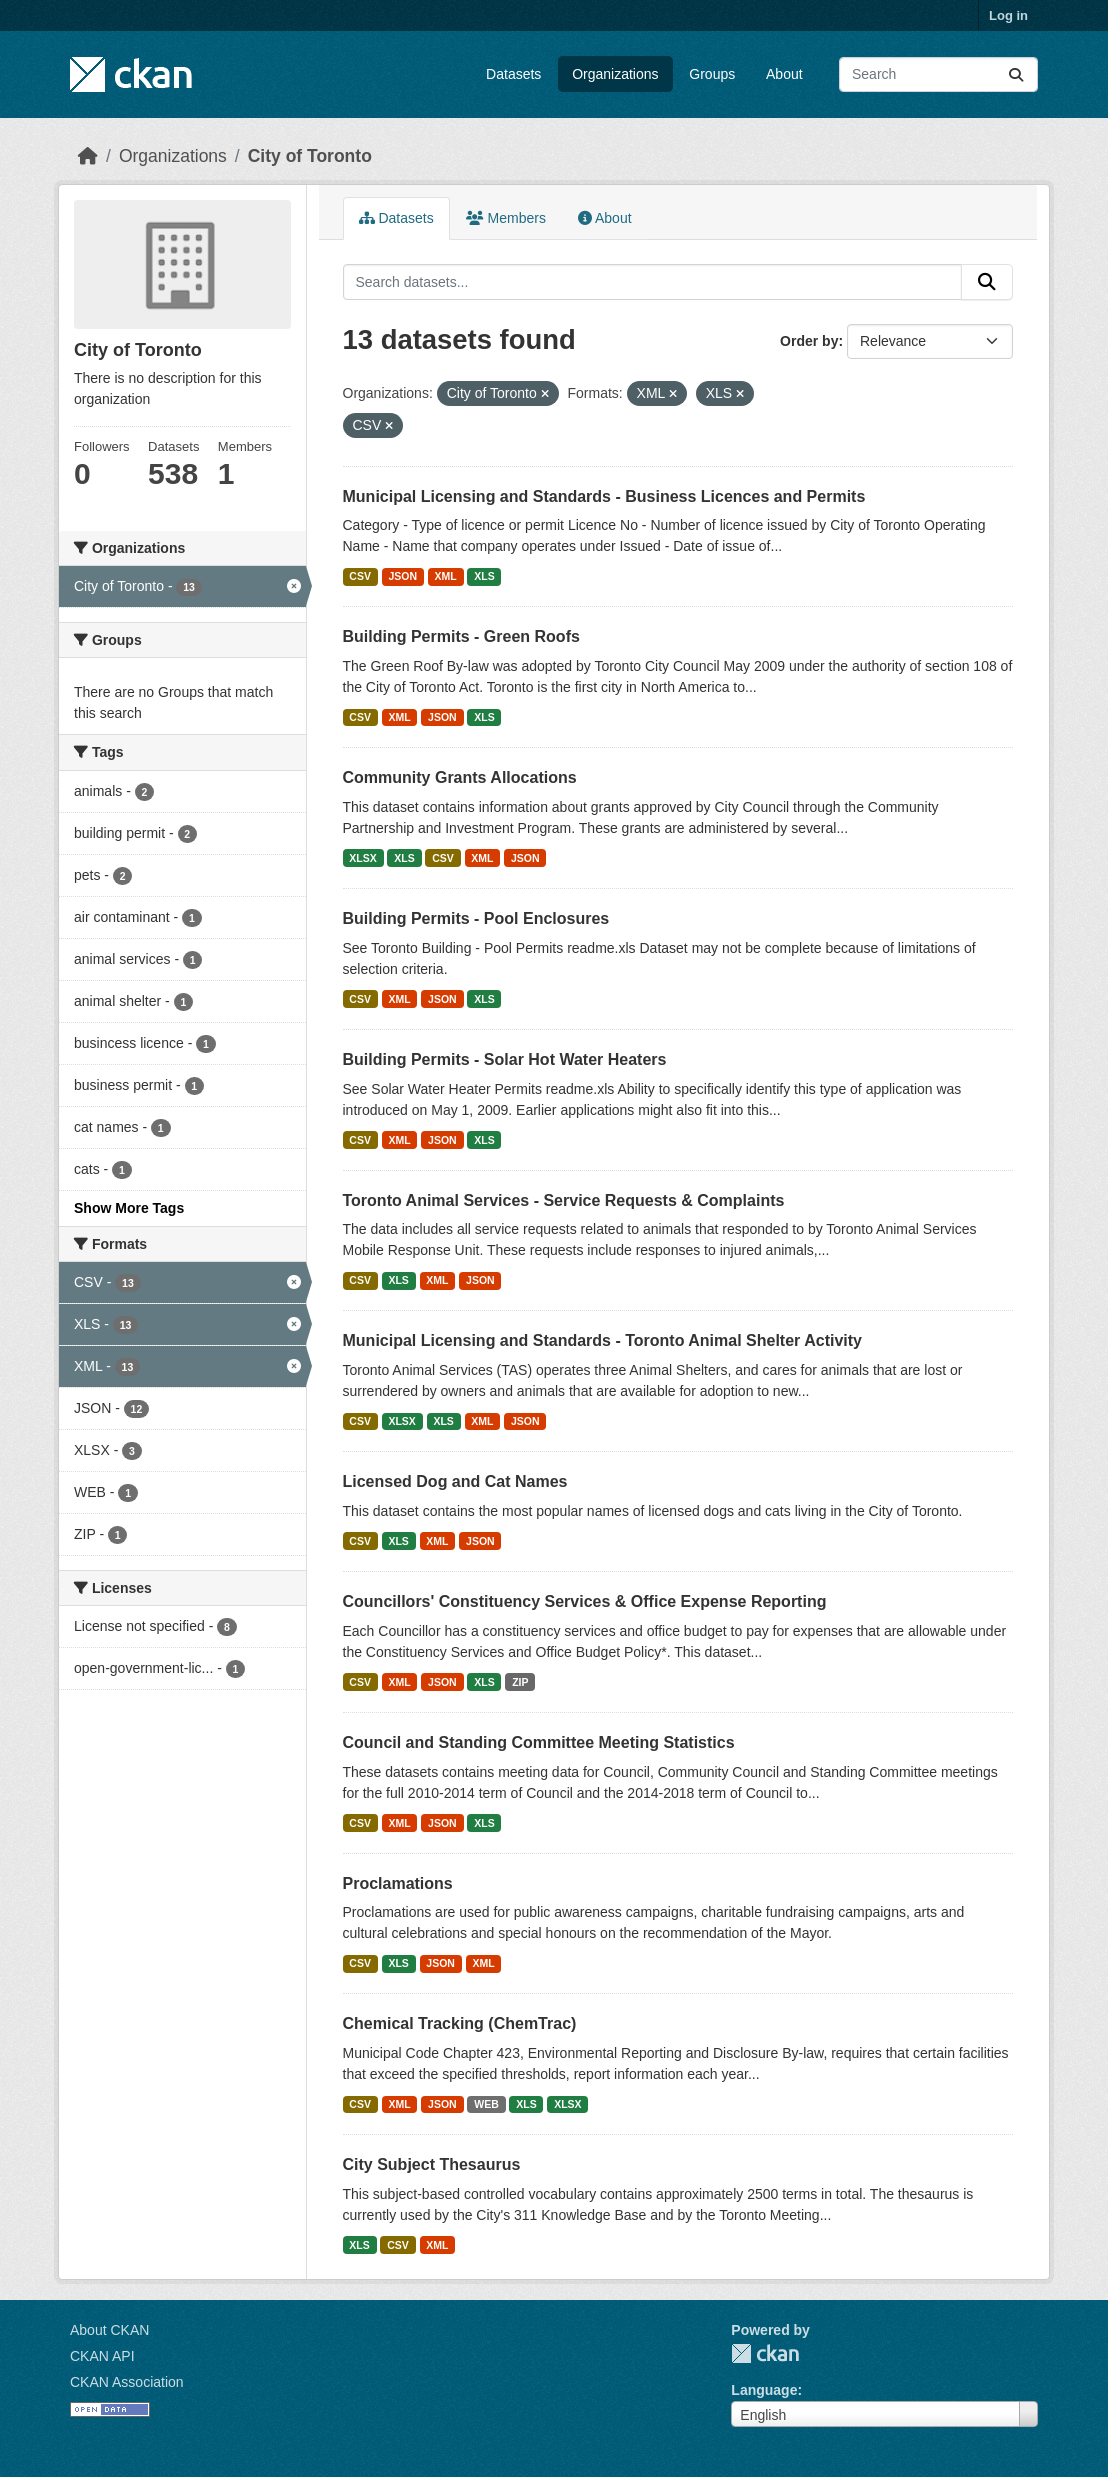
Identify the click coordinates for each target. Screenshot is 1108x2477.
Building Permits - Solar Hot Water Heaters (505, 1059)
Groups (712, 74)
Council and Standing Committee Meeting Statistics (539, 1742)
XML (446, 576)
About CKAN (109, 2330)
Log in (1008, 15)
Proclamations (398, 1883)
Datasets (513, 74)
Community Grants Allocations (460, 777)
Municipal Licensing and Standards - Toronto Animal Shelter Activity (602, 1340)
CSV (360, 576)
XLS (484, 576)
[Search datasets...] (938, 74)
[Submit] (1016, 74)
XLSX (362, 858)
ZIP (520, 1682)
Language (764, 2390)
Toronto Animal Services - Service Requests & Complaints (564, 1200)
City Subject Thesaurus (432, 2164)
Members (506, 218)
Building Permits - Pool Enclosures (476, 918)
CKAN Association (127, 2382)
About (784, 74)
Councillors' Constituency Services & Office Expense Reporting (585, 1601)
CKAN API (102, 2356)
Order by (809, 341)
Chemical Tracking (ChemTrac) (460, 2023)
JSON (402, 576)
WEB (486, 2104)
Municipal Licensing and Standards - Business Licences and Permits (604, 496)
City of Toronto (310, 156)
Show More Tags (129, 1208)
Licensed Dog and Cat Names (455, 1481)
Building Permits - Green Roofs (461, 636)
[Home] (88, 156)
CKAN (765, 2353)
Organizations (615, 74)
